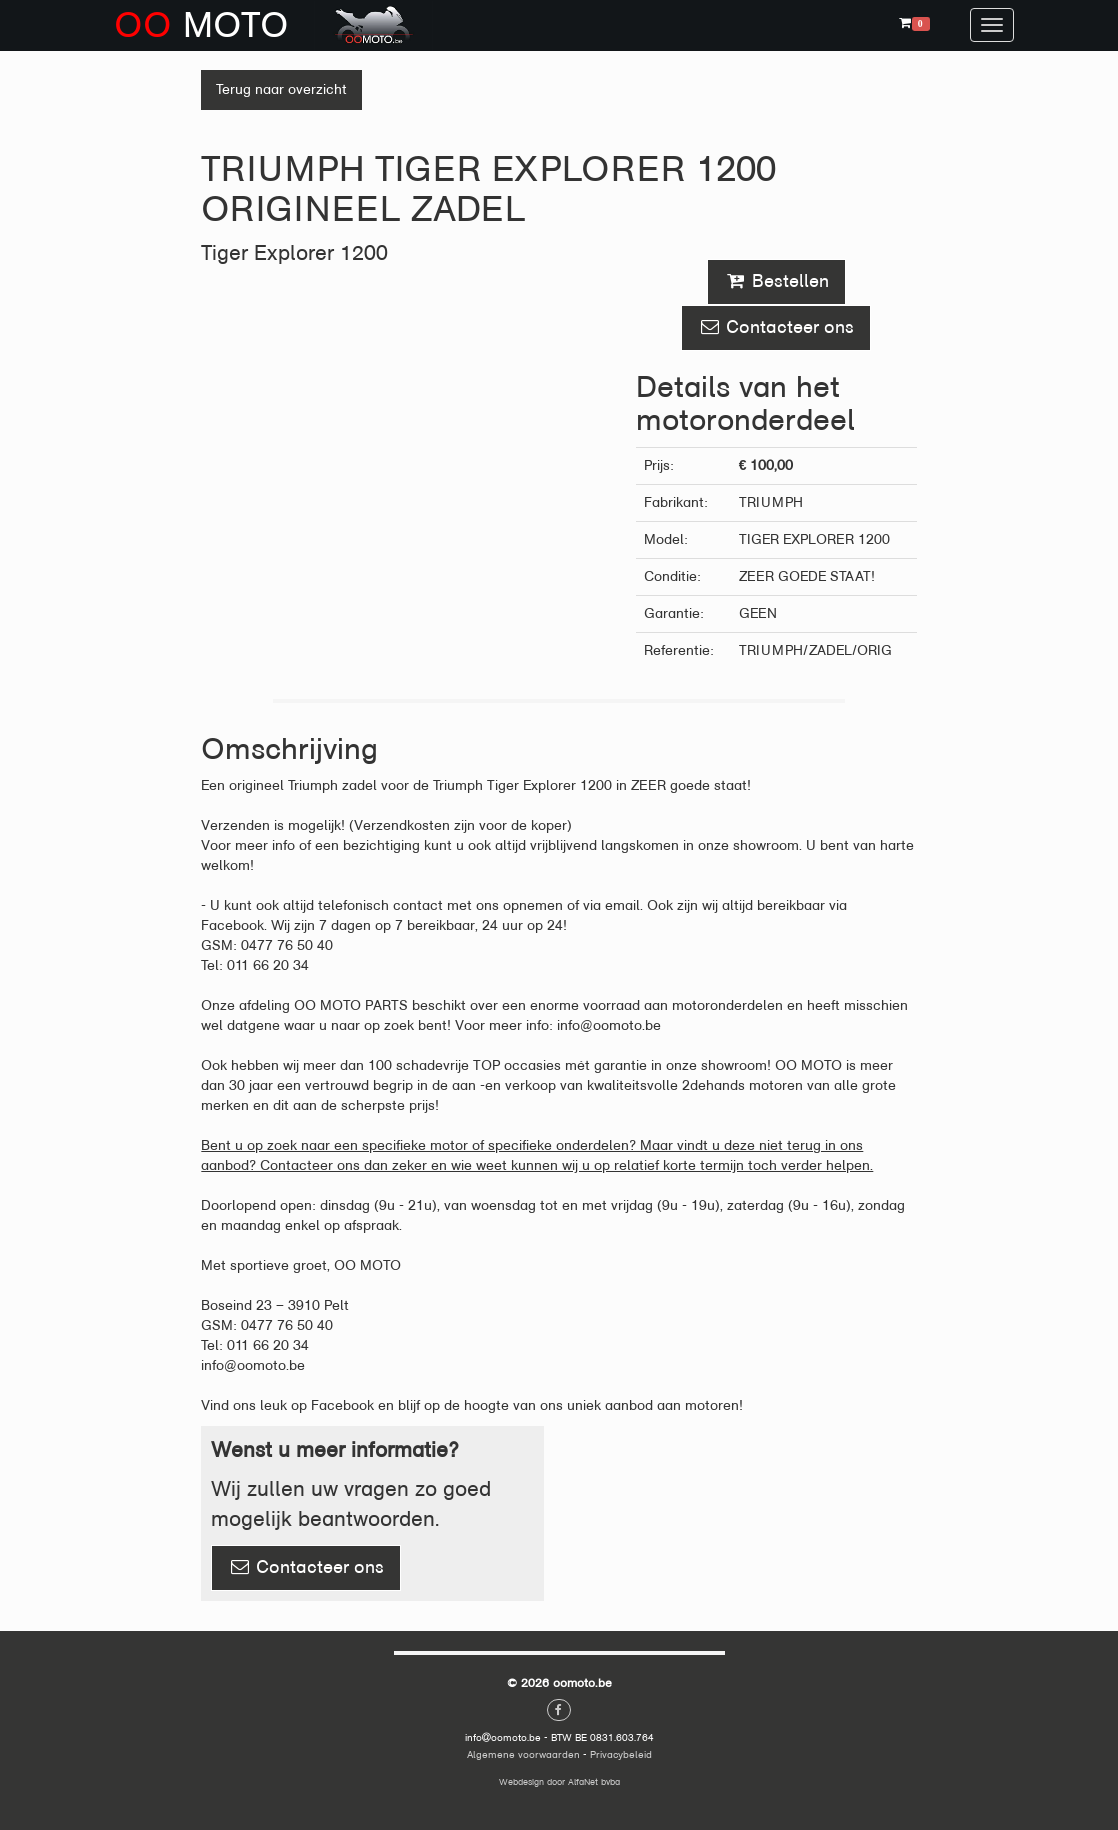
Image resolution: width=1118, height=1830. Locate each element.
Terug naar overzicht (281, 89)
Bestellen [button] (776, 281)
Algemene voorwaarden (523, 1754)
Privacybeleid (621, 1754)
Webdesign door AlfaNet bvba (559, 1782)
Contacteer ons (306, 1567)
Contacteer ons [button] (776, 327)
